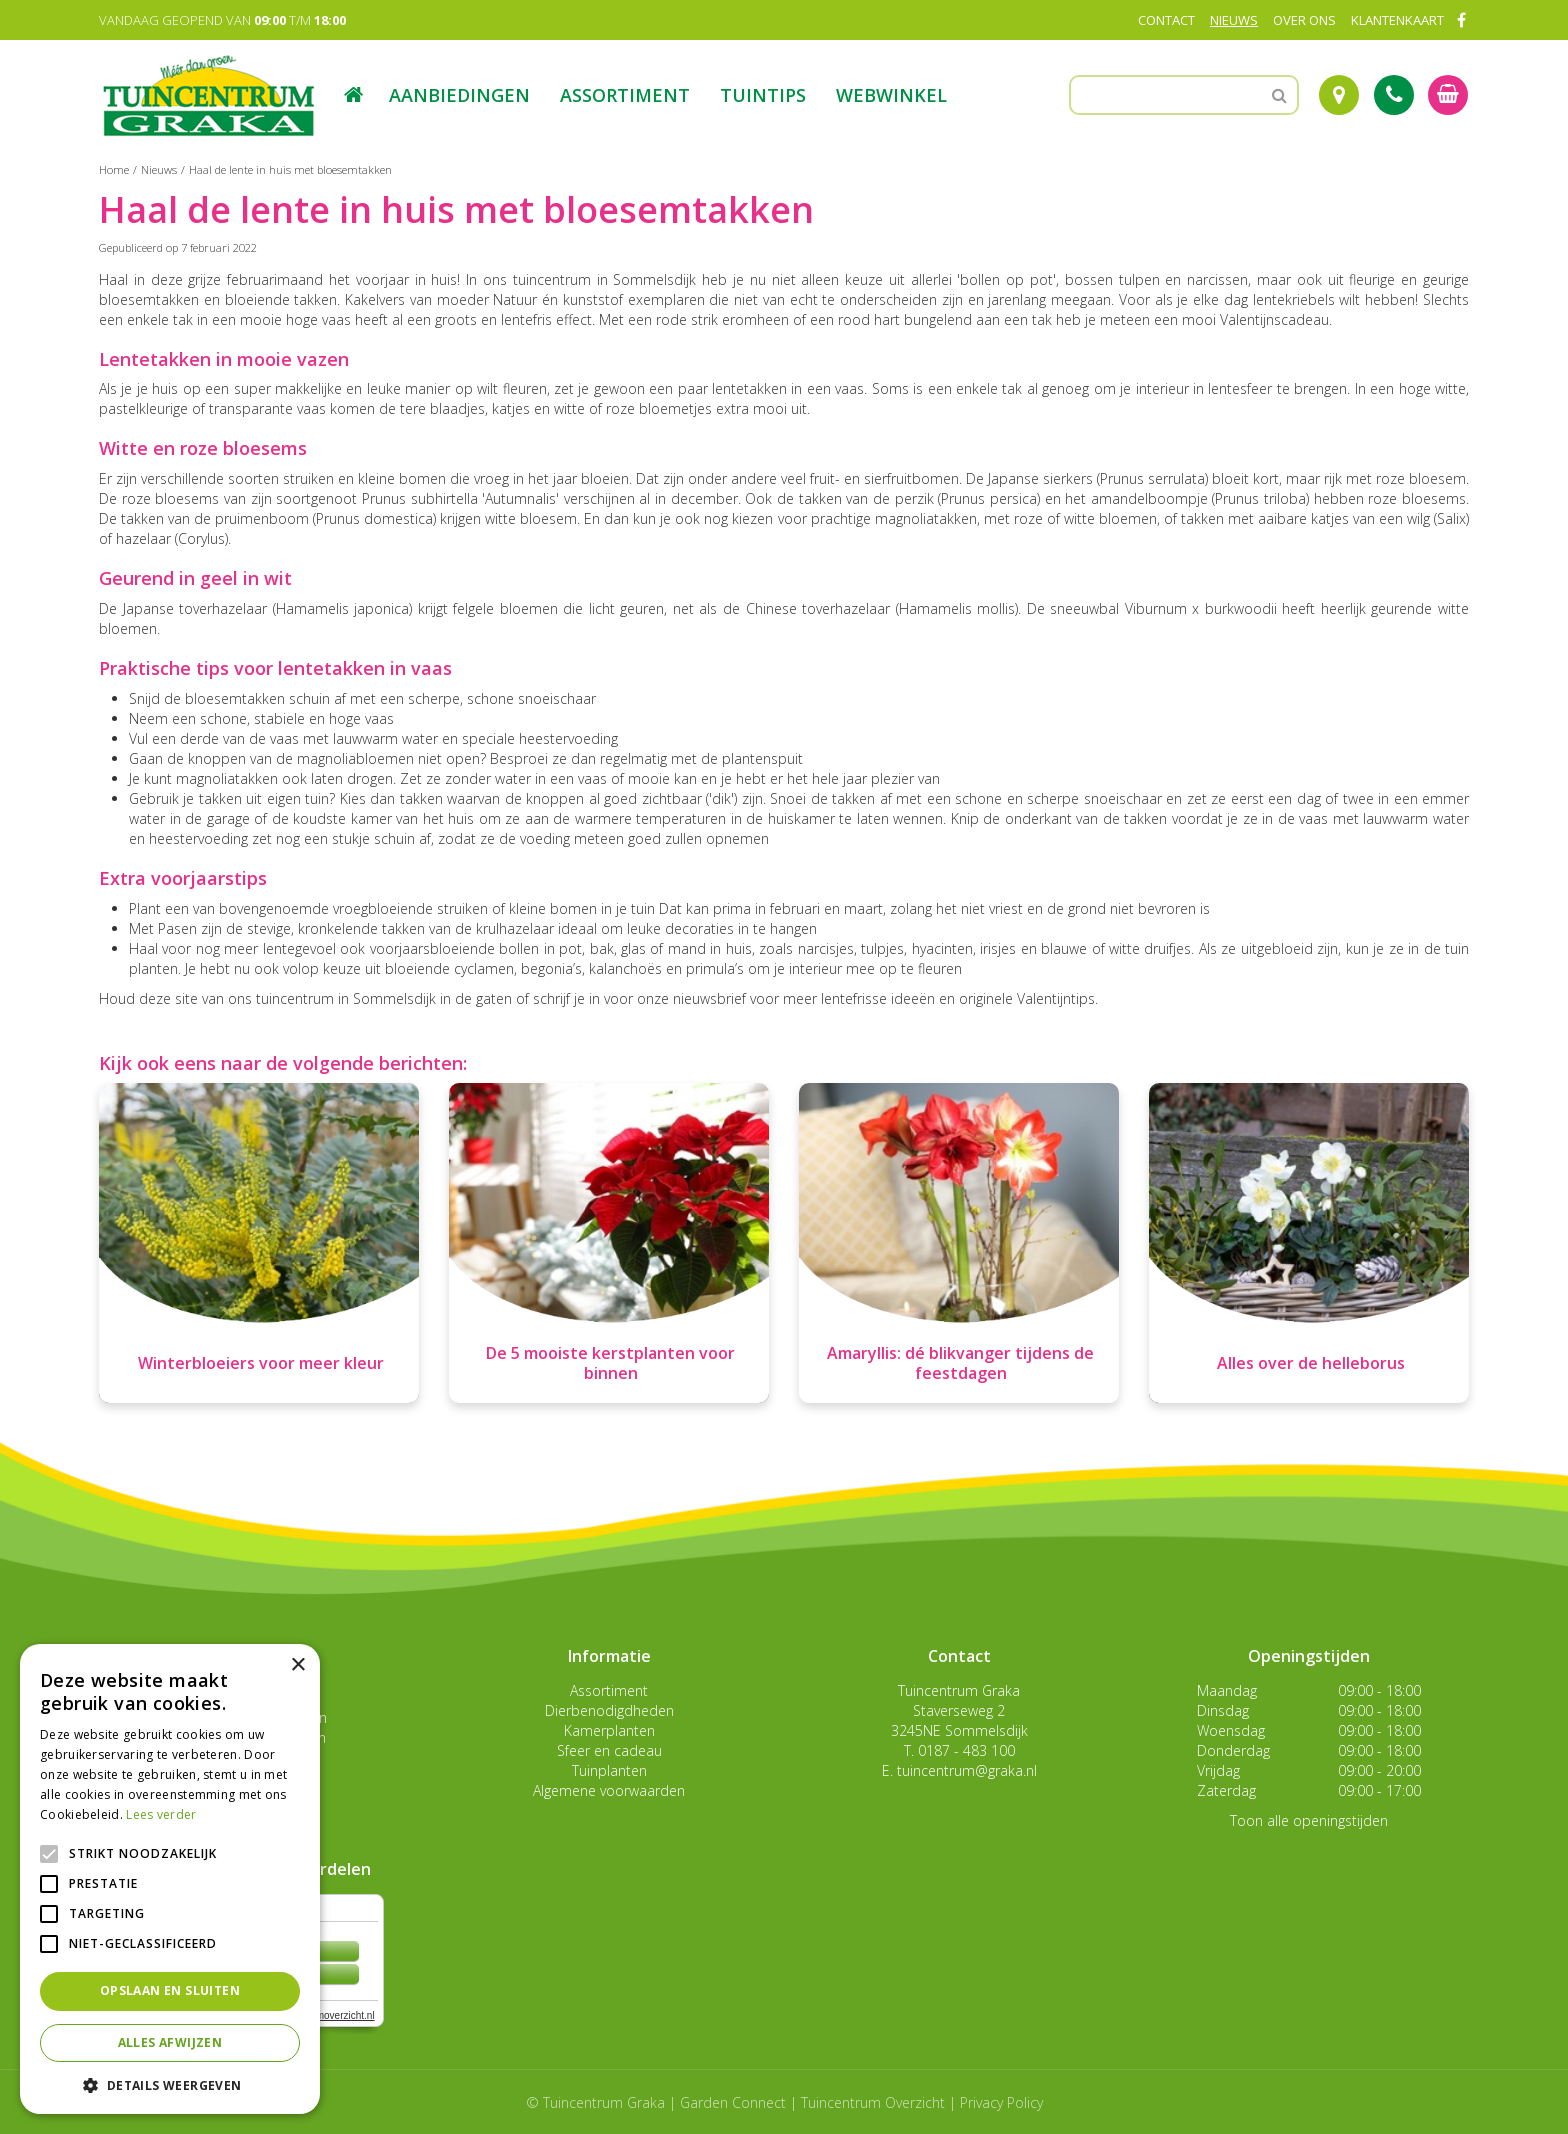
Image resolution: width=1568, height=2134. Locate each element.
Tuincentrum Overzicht (873, 2102)
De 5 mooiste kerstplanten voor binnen (610, 1363)
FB (1461, 20)
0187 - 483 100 (966, 1750)
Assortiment (609, 1690)
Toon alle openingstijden (1309, 1820)
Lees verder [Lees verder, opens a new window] (161, 1814)
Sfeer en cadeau (609, 1750)
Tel (1394, 95)
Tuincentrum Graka (959, 1690)
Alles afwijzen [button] (170, 2042)
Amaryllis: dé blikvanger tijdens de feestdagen (960, 1363)
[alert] (170, 1879)
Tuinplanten (609, 1770)
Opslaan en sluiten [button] (170, 1990)
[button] (170, 2084)
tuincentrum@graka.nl (967, 1770)
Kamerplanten (609, 1730)
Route (1339, 95)
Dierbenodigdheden (609, 1710)
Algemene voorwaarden (609, 1790)
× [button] (297, 1665)
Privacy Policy (1001, 2102)
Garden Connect (733, 2102)
